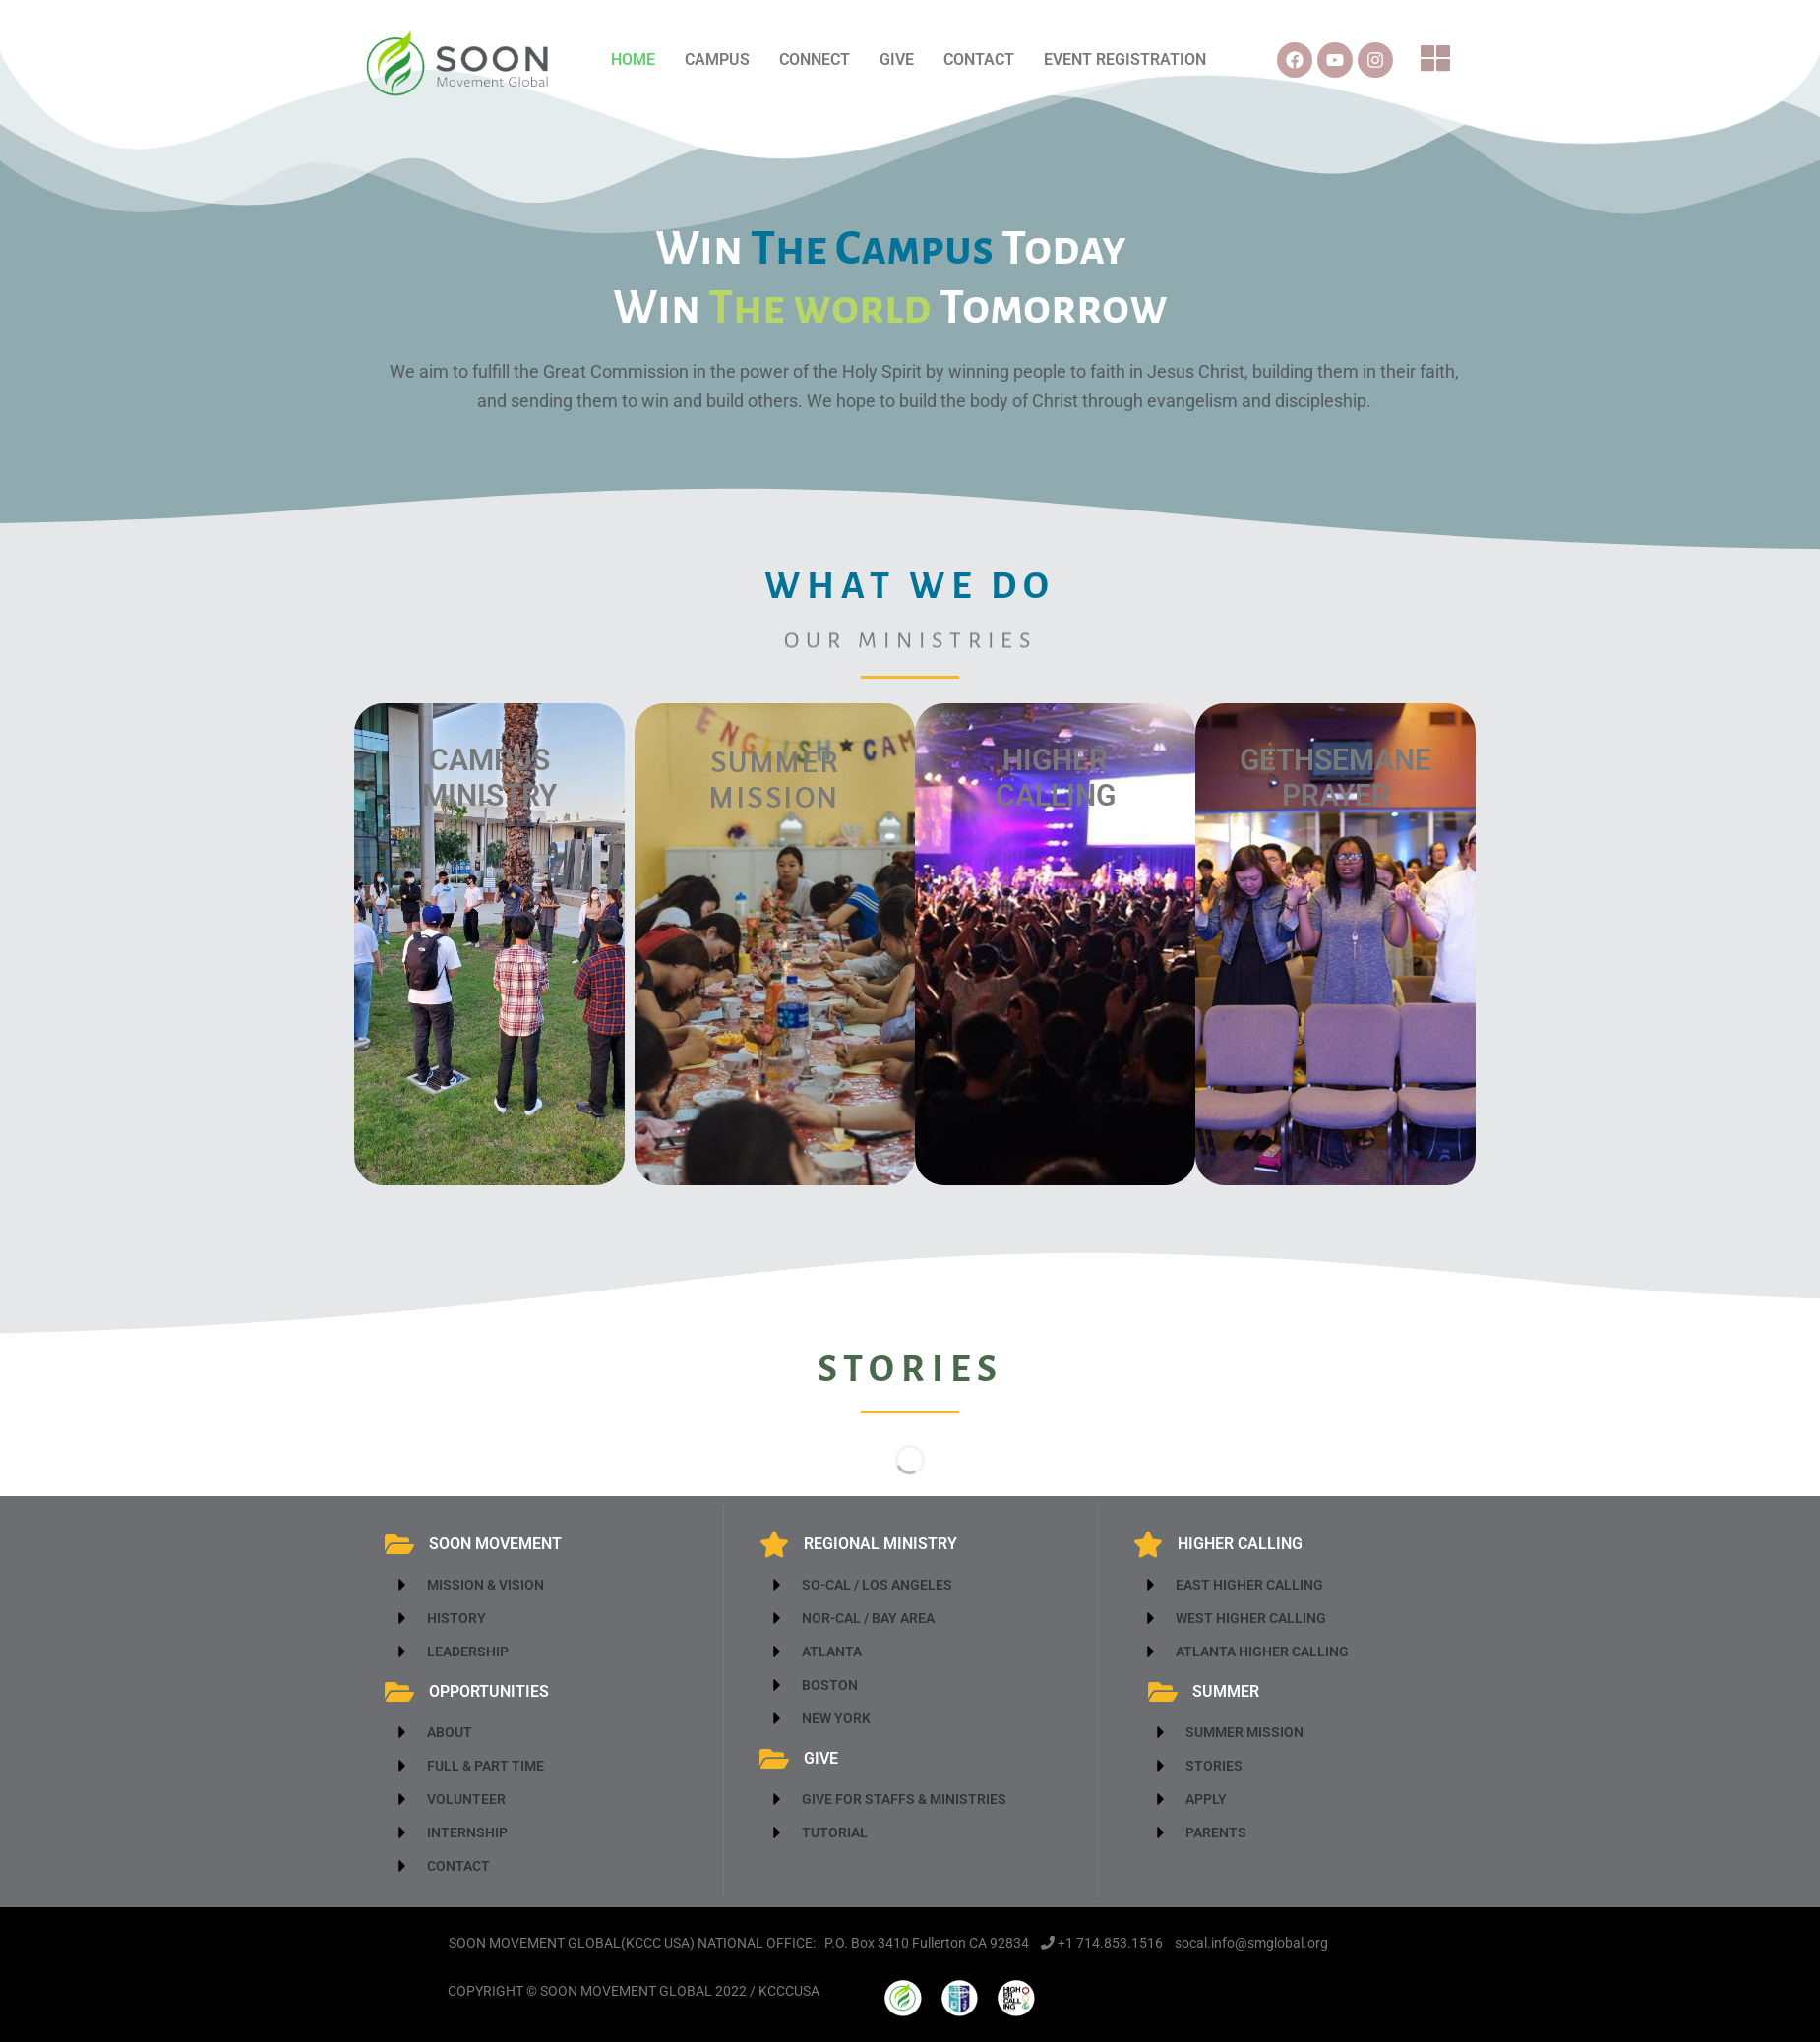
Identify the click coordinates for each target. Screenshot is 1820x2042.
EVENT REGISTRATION (1125, 59)
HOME (633, 59)
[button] (1436, 60)
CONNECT (814, 59)
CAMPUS (717, 59)
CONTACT (978, 59)
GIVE (897, 59)
